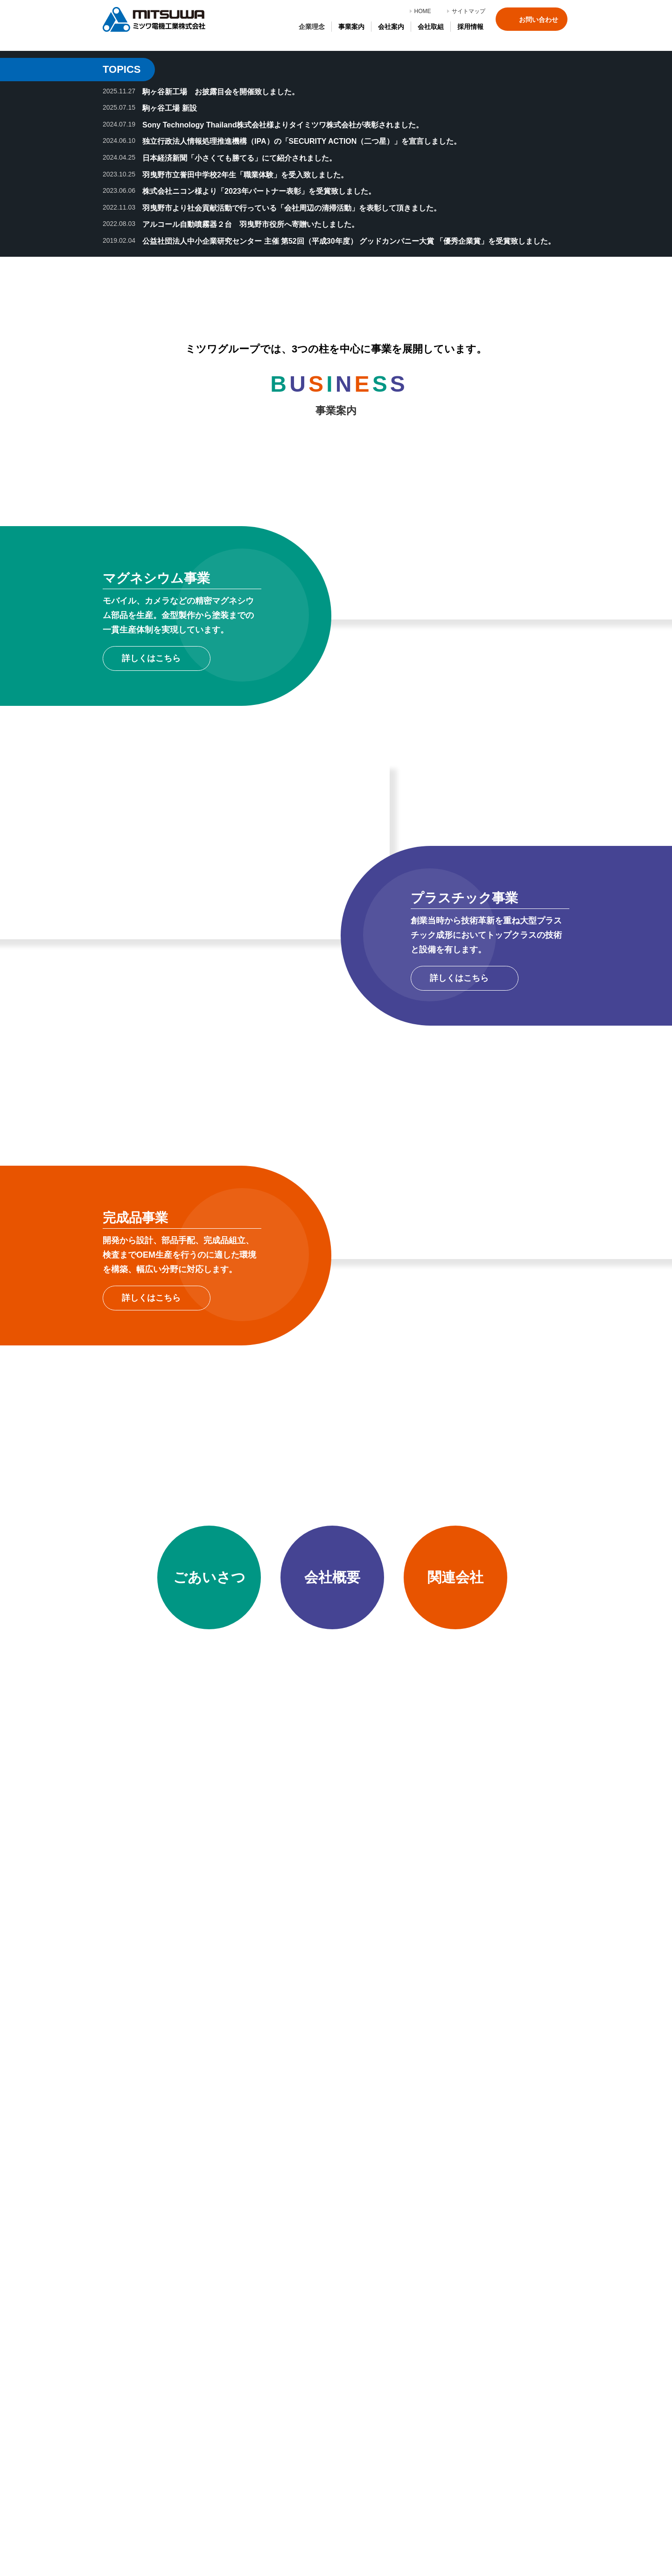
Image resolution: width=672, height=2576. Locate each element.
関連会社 (228, 2389)
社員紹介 (326, 2389)
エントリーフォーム (342, 2401)
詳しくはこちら (151, 961)
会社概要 (228, 2375)
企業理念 (312, 26)
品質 (221, 2436)
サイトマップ (468, 11)
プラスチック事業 (143, 2424)
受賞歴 (225, 2401)
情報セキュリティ (241, 2462)
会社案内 (221, 2361)
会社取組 (221, 2421)
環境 (221, 2449)
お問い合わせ (538, 19)
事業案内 (123, 2396)
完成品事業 (133, 2436)
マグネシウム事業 (143, 2410)
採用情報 (326, 2375)
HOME (422, 11)
